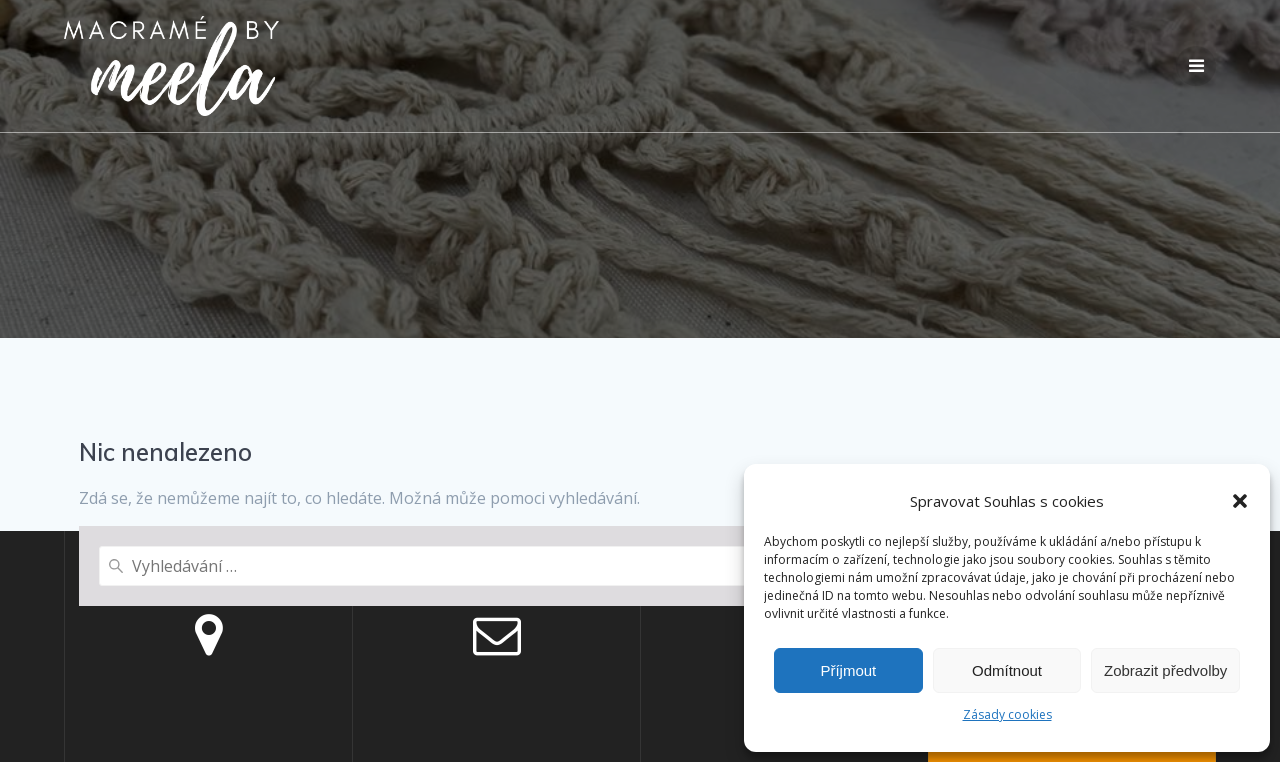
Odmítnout (1007, 670)
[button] (1240, 501)
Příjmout (848, 670)
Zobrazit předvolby (1165, 670)
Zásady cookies (1007, 714)
